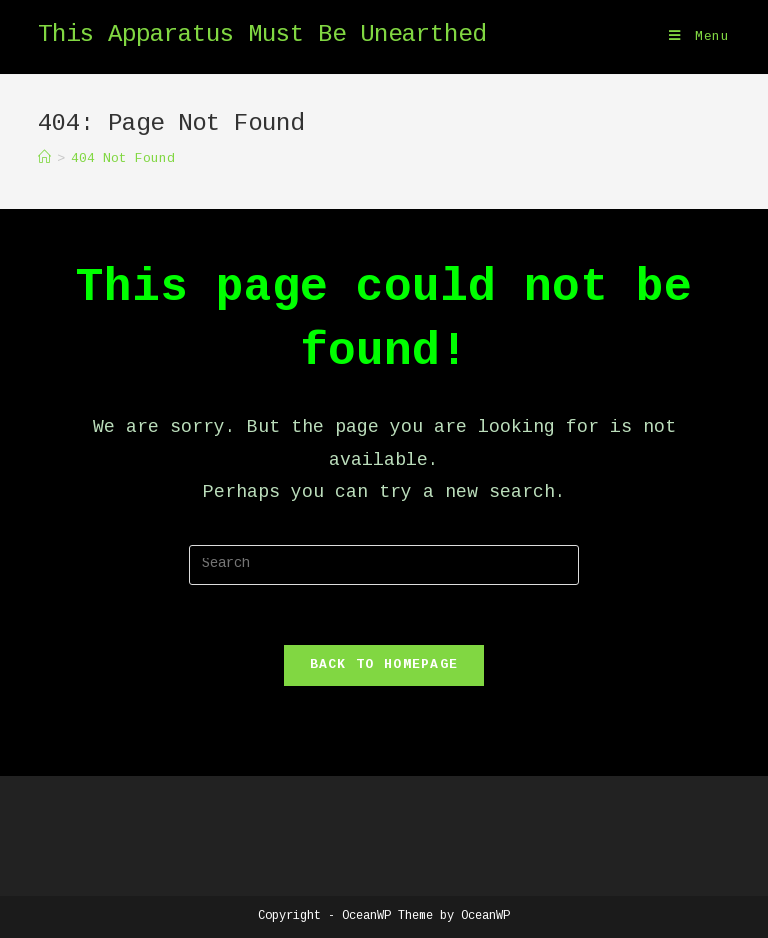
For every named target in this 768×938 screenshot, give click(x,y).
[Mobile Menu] (699, 37)
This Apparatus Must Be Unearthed (262, 36)
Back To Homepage (384, 665)
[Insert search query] (384, 565)
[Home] (44, 159)
